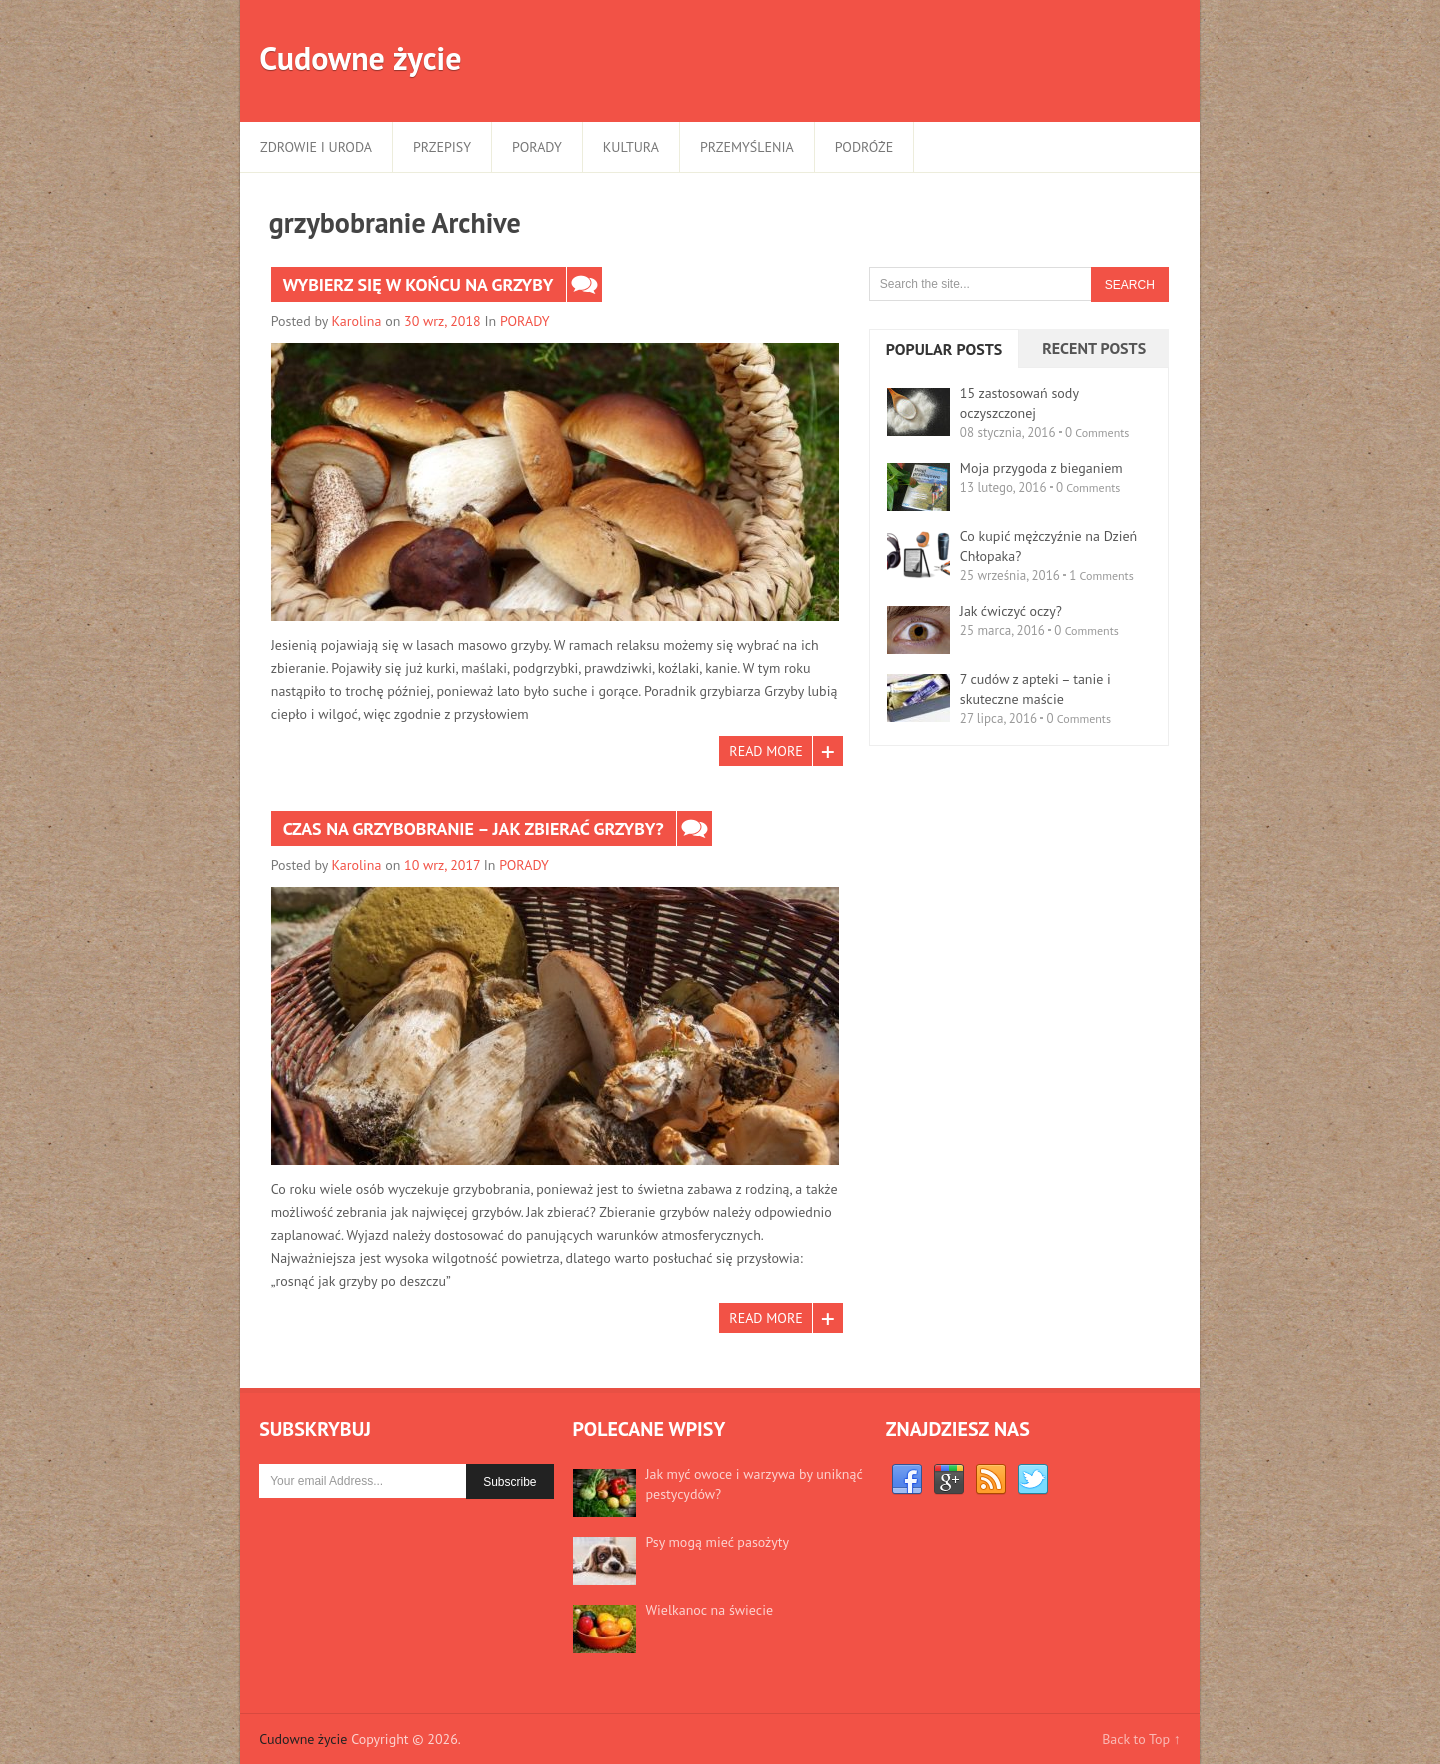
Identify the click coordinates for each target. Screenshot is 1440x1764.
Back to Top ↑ (1141, 1739)
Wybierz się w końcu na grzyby (418, 284)
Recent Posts (1094, 348)
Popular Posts (944, 349)
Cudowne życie (360, 58)
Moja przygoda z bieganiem (1041, 468)
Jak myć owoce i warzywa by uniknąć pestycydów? (754, 1484)
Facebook (907, 1480)
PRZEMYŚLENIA (747, 147)
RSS (991, 1480)
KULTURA (631, 147)
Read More (765, 751)
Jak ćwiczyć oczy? (1011, 611)
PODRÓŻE (864, 147)
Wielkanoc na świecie (709, 1610)
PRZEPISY (442, 147)
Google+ (949, 1480)
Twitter (1033, 1480)
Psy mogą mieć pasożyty (717, 1542)
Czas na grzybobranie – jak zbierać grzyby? (473, 828)
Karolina (357, 321)
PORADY (537, 147)
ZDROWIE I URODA (316, 147)
